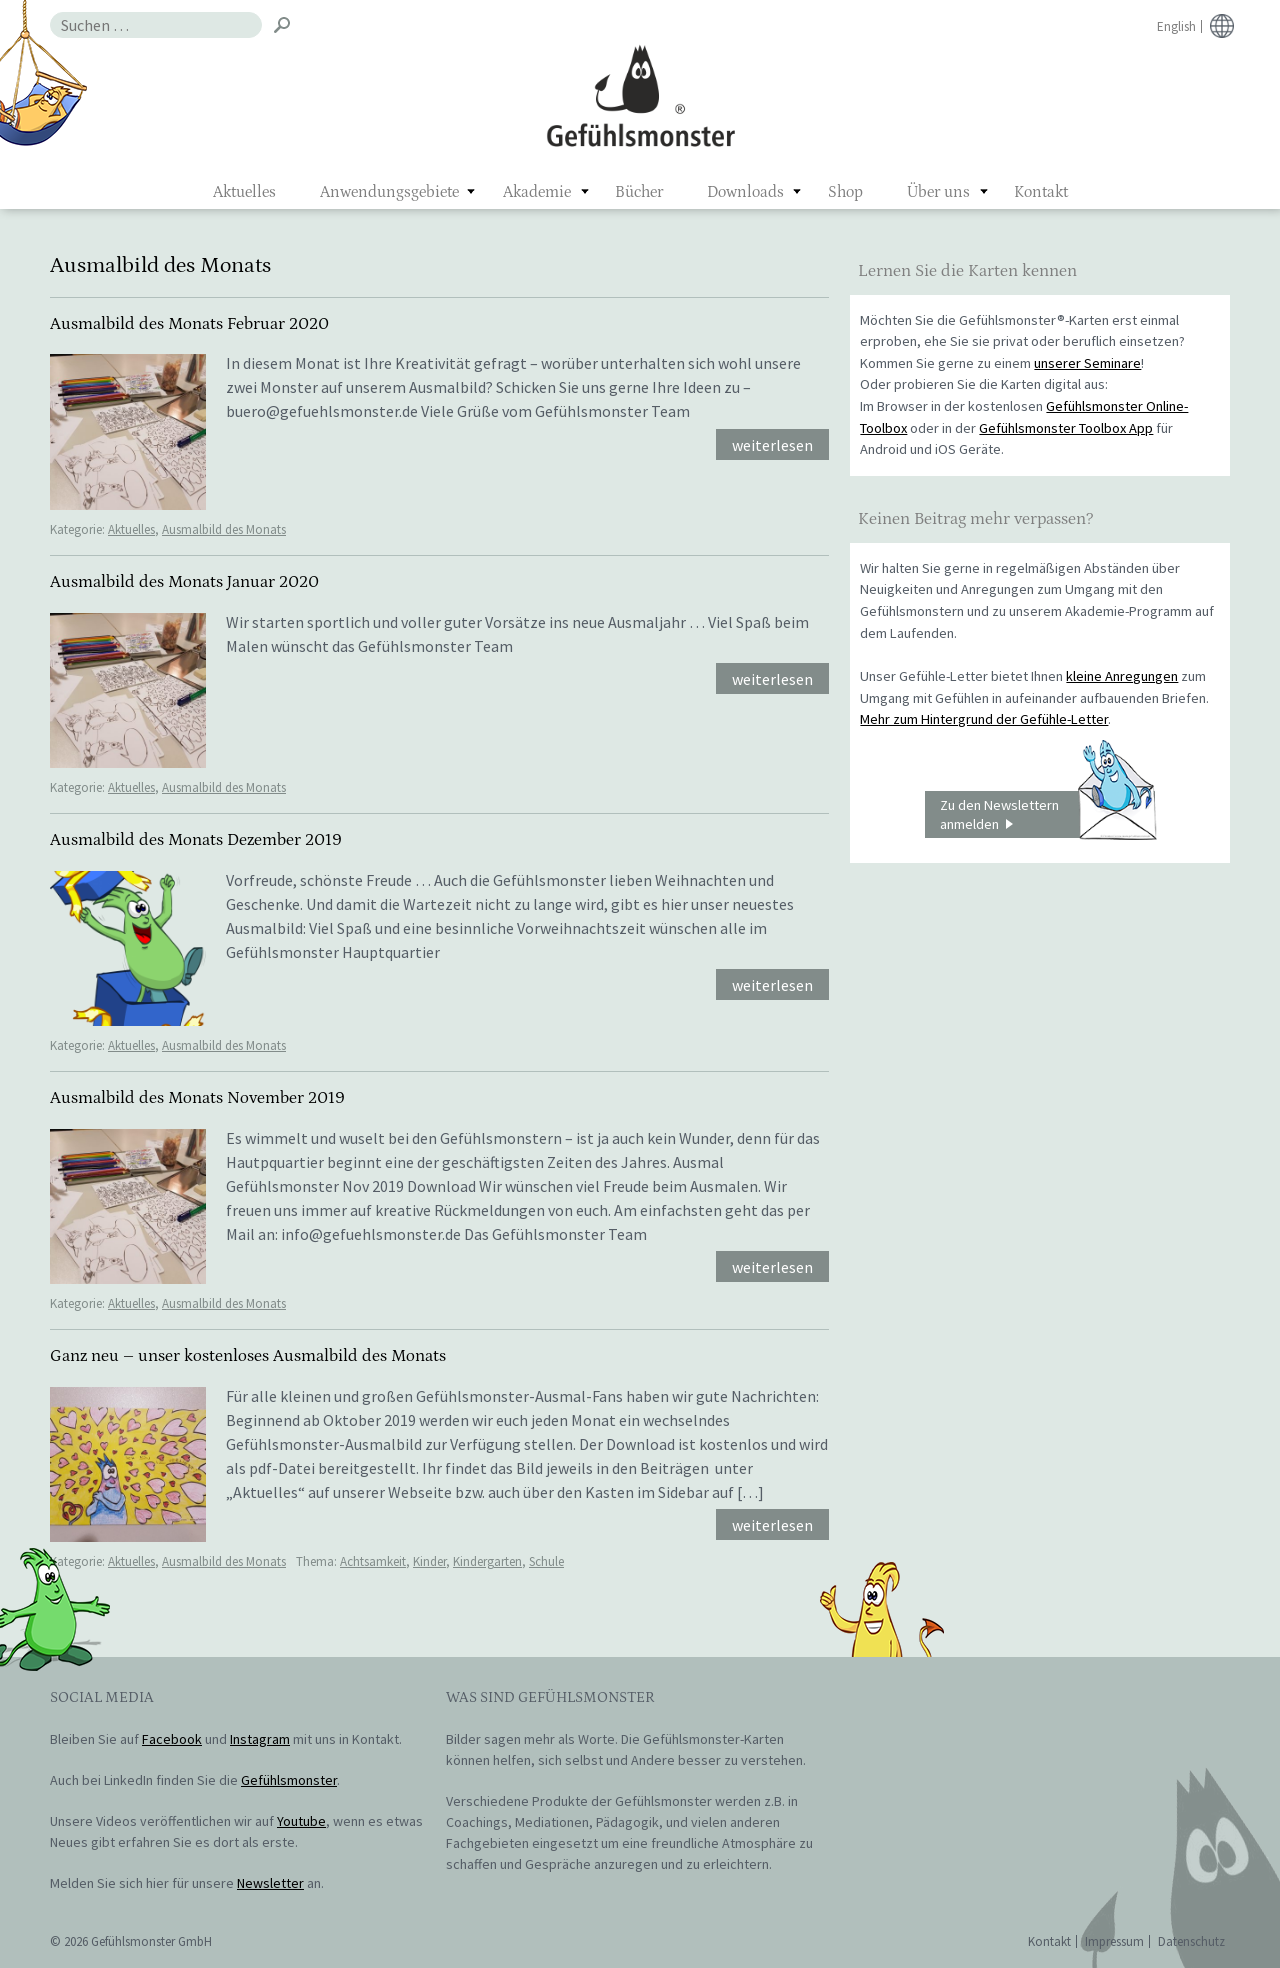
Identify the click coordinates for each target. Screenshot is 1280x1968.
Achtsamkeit (373, 1561)
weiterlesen (772, 445)
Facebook (172, 1739)
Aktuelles (244, 192)
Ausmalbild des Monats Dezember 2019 (196, 840)
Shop (845, 192)
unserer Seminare (1087, 363)
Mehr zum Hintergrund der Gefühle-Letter (984, 719)
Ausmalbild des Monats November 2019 (197, 1098)
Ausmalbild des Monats (224, 529)
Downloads (745, 192)
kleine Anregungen (1122, 676)
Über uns (938, 192)
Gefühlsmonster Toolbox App (1066, 428)
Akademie (537, 192)
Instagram (260, 1739)
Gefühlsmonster (640, 95)
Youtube (301, 1821)
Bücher (639, 192)
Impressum (1114, 1941)
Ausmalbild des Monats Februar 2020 (189, 324)
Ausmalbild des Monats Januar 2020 (184, 582)
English (1176, 26)
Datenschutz (1191, 1941)
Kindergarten (487, 1561)
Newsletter (270, 1883)
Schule (546, 1561)
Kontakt (1041, 192)
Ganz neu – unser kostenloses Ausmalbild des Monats (248, 1356)
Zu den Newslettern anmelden (1048, 815)
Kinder (429, 1561)
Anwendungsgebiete (389, 192)
